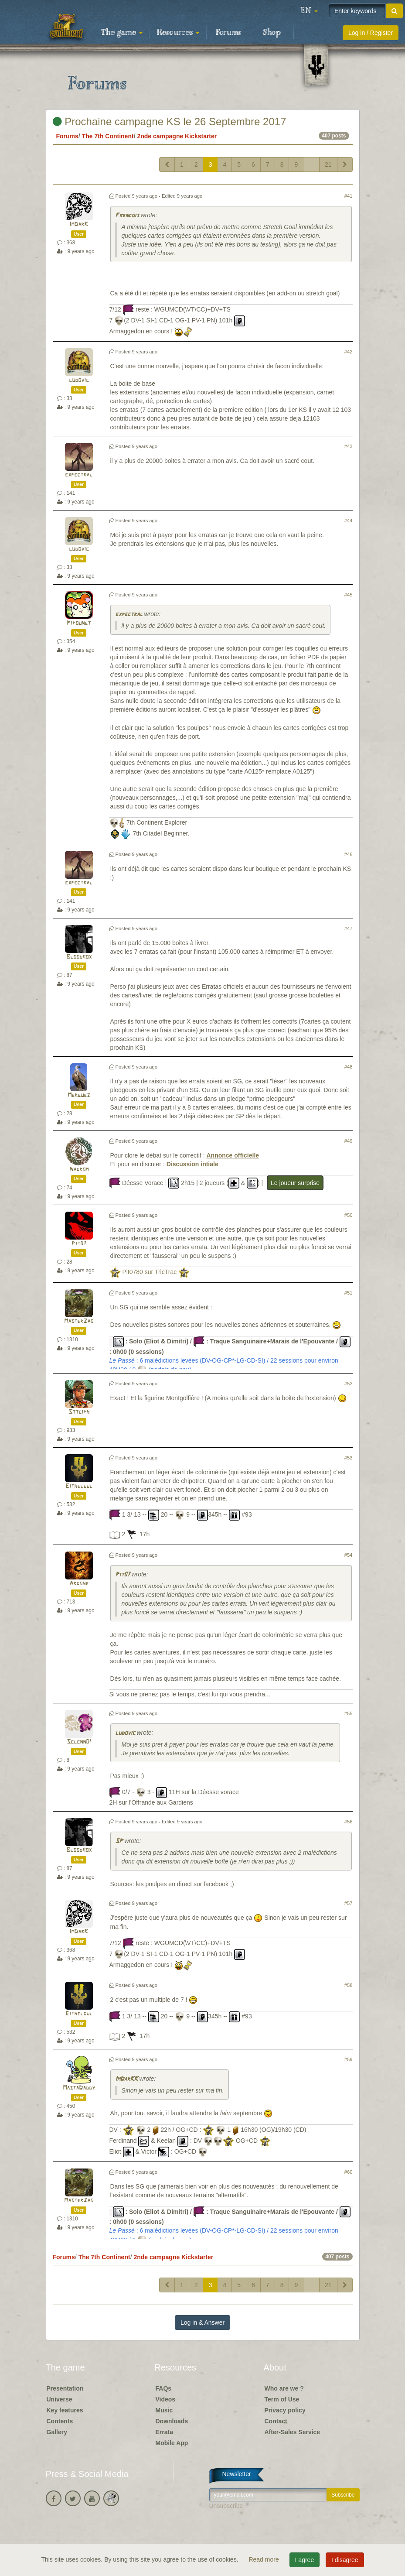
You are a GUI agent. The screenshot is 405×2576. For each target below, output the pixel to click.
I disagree (344, 2559)
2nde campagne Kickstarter (177, 136)
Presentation (65, 2388)
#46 (348, 854)
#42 (348, 351)
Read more (264, 2559)
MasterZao (78, 1321)
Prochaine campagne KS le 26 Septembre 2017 (169, 121)
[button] (309, 11)
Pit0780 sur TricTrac (149, 1271)
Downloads (172, 2421)
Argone (78, 1583)
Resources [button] (178, 33)
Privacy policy (285, 2410)
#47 (348, 928)
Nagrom (78, 1169)
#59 (348, 2059)
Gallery (57, 2432)
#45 (348, 594)
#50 (348, 1215)
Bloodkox (79, 957)
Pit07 (78, 1243)
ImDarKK (126, 2079)
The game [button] (122, 33)
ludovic (79, 380)
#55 (348, 1713)
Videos (166, 2399)
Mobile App (172, 2442)
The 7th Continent (108, 136)
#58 (348, 1985)
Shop (272, 33)
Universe (59, 2399)
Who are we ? (284, 2388)
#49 (348, 1141)
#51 (348, 1292)
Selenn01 (79, 1742)
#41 (348, 196)
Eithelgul (78, 1486)
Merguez (79, 1095)
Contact (276, 2421)
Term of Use (282, 2399)
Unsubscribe (226, 2505)
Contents (60, 2421)
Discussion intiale (192, 1164)
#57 (348, 1903)
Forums (228, 33)
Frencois (127, 215)
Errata (164, 2432)
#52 (348, 1383)
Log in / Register (370, 32)
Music (164, 2410)
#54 (348, 1555)
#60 (348, 2172)
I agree (304, 2559)
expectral (78, 475)
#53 (348, 1457)
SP (119, 1841)
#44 (348, 520)
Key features (65, 2410)
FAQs (164, 2388)
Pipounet (79, 623)
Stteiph (78, 1412)
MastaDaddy (79, 2088)
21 (328, 164)
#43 (348, 446)
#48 (348, 1066)
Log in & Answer (202, 2322)
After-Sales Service (292, 2432)
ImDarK (78, 224)
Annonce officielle (233, 1155)
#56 (348, 1821)
